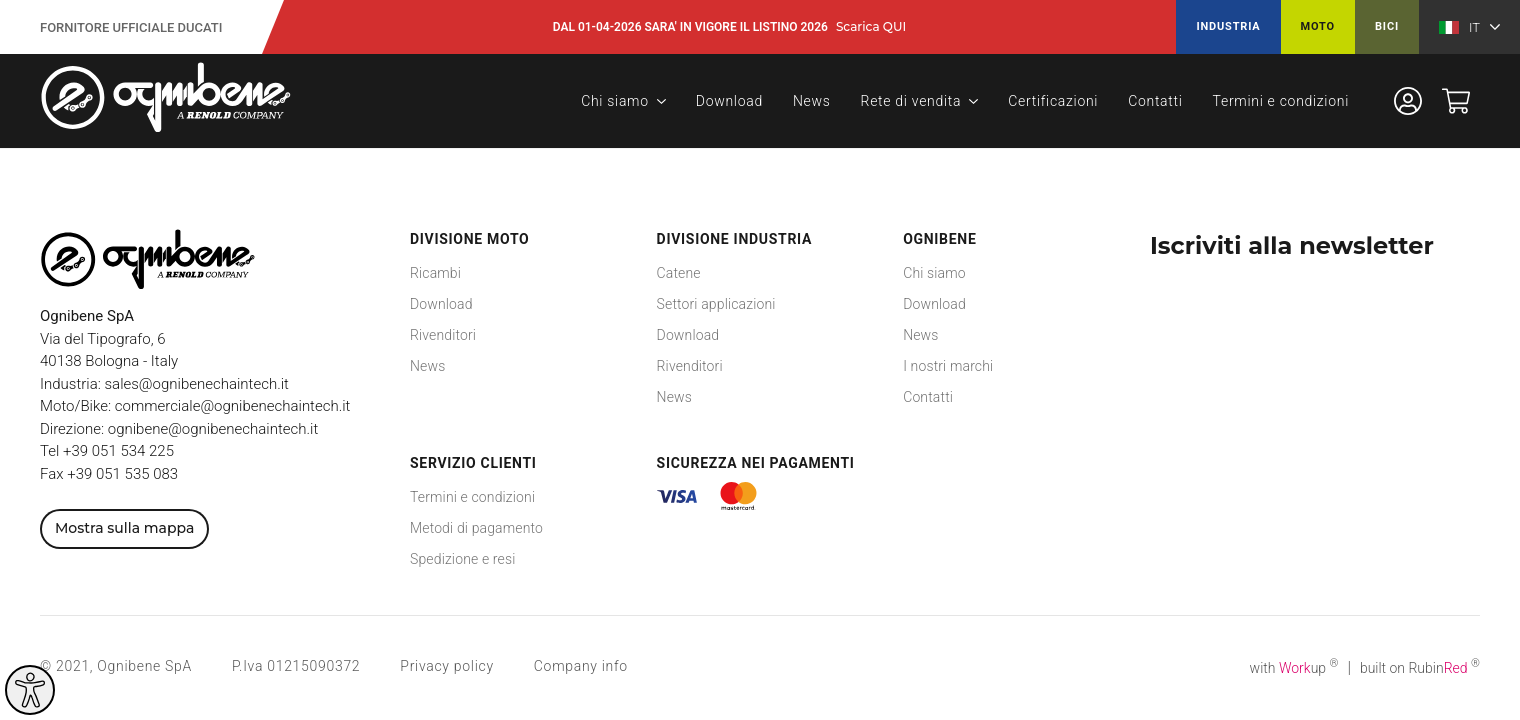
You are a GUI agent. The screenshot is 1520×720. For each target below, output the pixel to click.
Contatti (1155, 101)
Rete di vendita (911, 101)
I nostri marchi (948, 366)
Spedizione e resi (462, 559)
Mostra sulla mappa (124, 528)
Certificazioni (1053, 101)
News (812, 101)
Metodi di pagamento (476, 528)
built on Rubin (1420, 668)
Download (729, 101)
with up (1294, 668)
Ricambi (435, 273)
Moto (1318, 26)
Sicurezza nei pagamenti (756, 463)
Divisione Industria (735, 239)
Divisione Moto (469, 239)
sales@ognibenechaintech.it (197, 384)
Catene (679, 273)
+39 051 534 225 (118, 451)
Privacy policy (446, 666)
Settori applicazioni (716, 304)
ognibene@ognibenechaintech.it (213, 429)
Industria (1228, 26)
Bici (1387, 26)
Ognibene (939, 239)
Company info (581, 666)
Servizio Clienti (473, 463)
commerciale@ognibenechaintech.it (233, 406)
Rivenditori (443, 335)
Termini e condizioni (1281, 101)
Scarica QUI (871, 27)
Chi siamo (615, 101)
